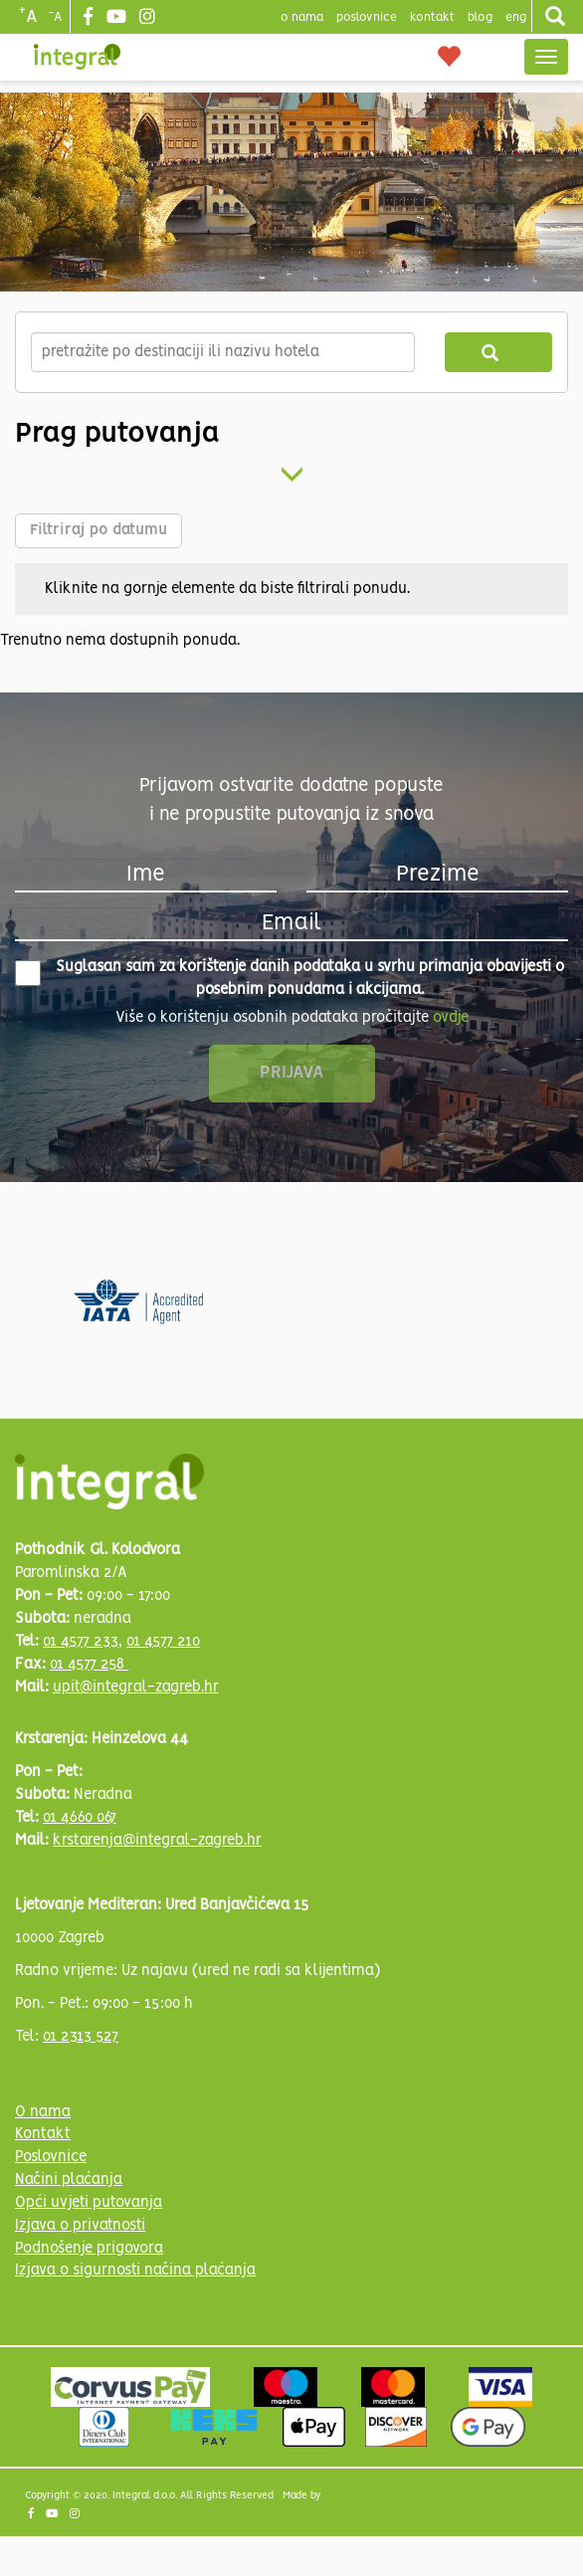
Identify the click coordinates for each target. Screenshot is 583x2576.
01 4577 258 (89, 1665)
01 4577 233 (80, 1642)
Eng (515, 17)
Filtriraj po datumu (98, 530)
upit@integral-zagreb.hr (136, 1687)
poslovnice (366, 17)
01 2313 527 (80, 2037)
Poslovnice (51, 2157)
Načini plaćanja (68, 2180)
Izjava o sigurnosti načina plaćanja (135, 2271)
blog (480, 17)
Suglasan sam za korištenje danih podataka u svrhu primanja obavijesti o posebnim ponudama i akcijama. (289, 978)
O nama (43, 2112)
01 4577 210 (163, 1642)
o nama (302, 17)
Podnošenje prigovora (89, 2249)
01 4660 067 (79, 1818)
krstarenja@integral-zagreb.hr (157, 1841)
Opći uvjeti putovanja (88, 2203)
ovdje (451, 1018)
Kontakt (432, 17)
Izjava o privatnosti (80, 2226)
